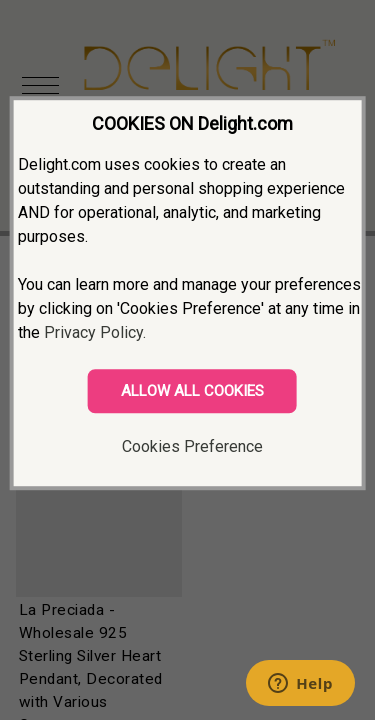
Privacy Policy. (95, 332)
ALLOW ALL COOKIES (192, 391)
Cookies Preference (192, 446)
